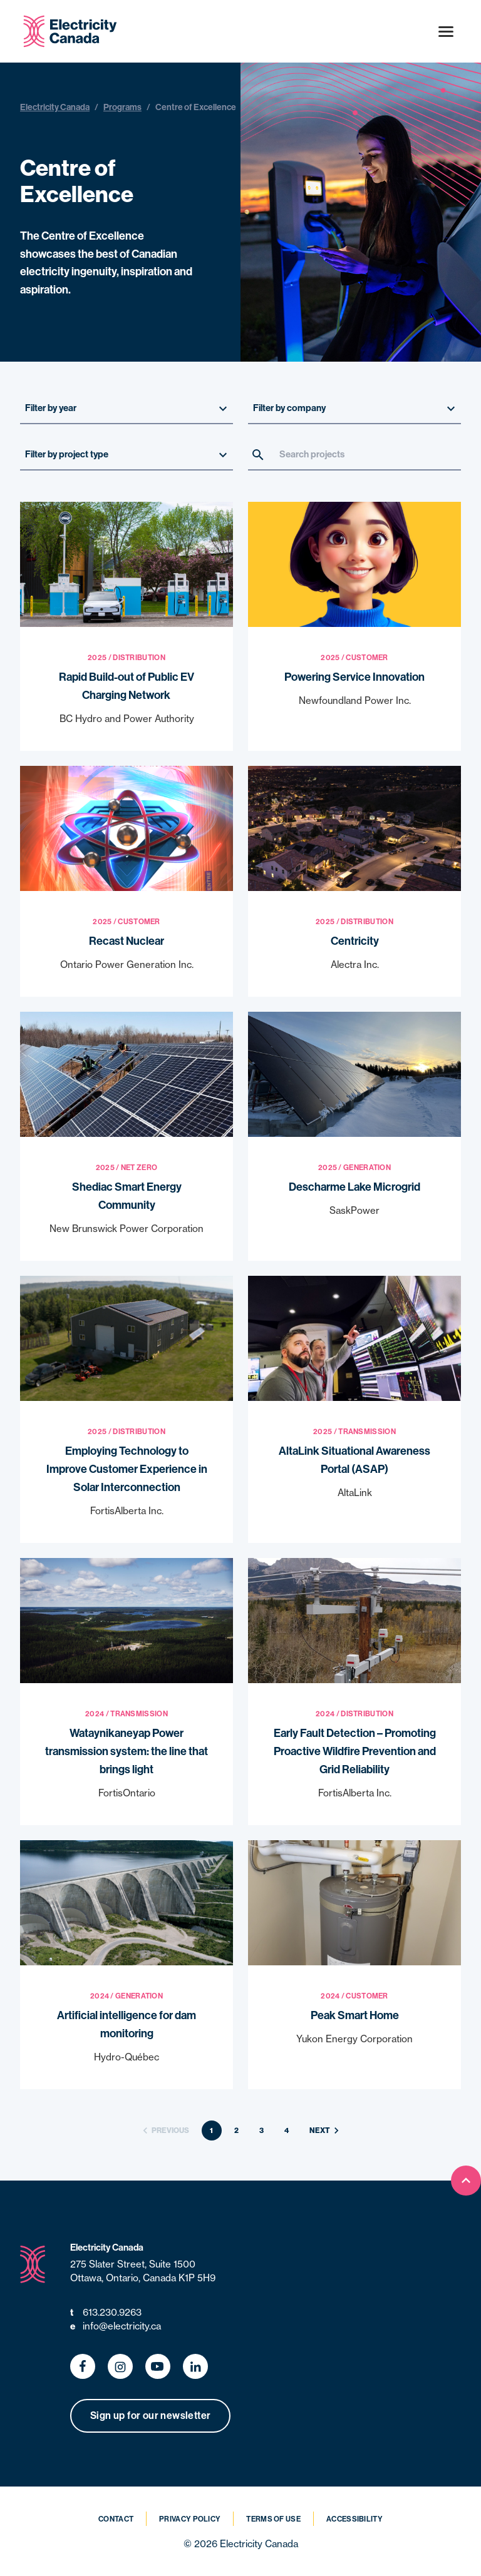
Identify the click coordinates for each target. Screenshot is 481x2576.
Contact (115, 2518)
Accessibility (354, 2518)
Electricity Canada (55, 107)
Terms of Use (273, 2518)
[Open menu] (446, 31)
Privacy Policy (189, 2518)
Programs (122, 107)
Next (326, 2130)
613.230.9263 (106, 2313)
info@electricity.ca (115, 2326)
